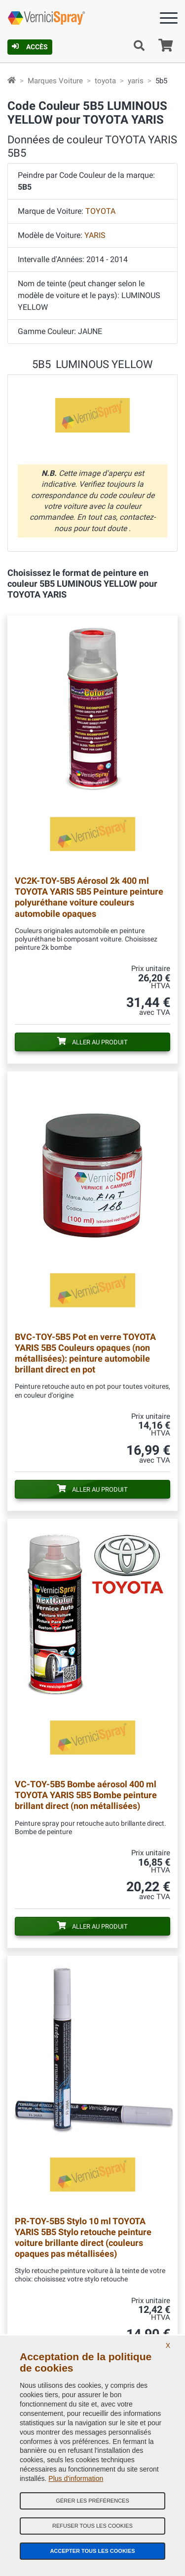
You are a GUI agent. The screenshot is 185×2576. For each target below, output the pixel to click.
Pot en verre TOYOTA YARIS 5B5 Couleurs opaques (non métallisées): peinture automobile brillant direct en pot (85, 1353)
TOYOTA (100, 211)
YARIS (95, 235)
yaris (136, 80)
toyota (105, 80)
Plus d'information (75, 2478)
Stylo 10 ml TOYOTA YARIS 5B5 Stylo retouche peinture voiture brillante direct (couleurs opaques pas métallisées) (83, 2237)
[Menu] (169, 20)
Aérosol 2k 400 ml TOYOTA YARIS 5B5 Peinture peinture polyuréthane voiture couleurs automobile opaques (89, 896)
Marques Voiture (55, 80)
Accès (30, 47)
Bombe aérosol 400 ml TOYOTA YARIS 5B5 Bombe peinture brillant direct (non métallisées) (86, 1795)
